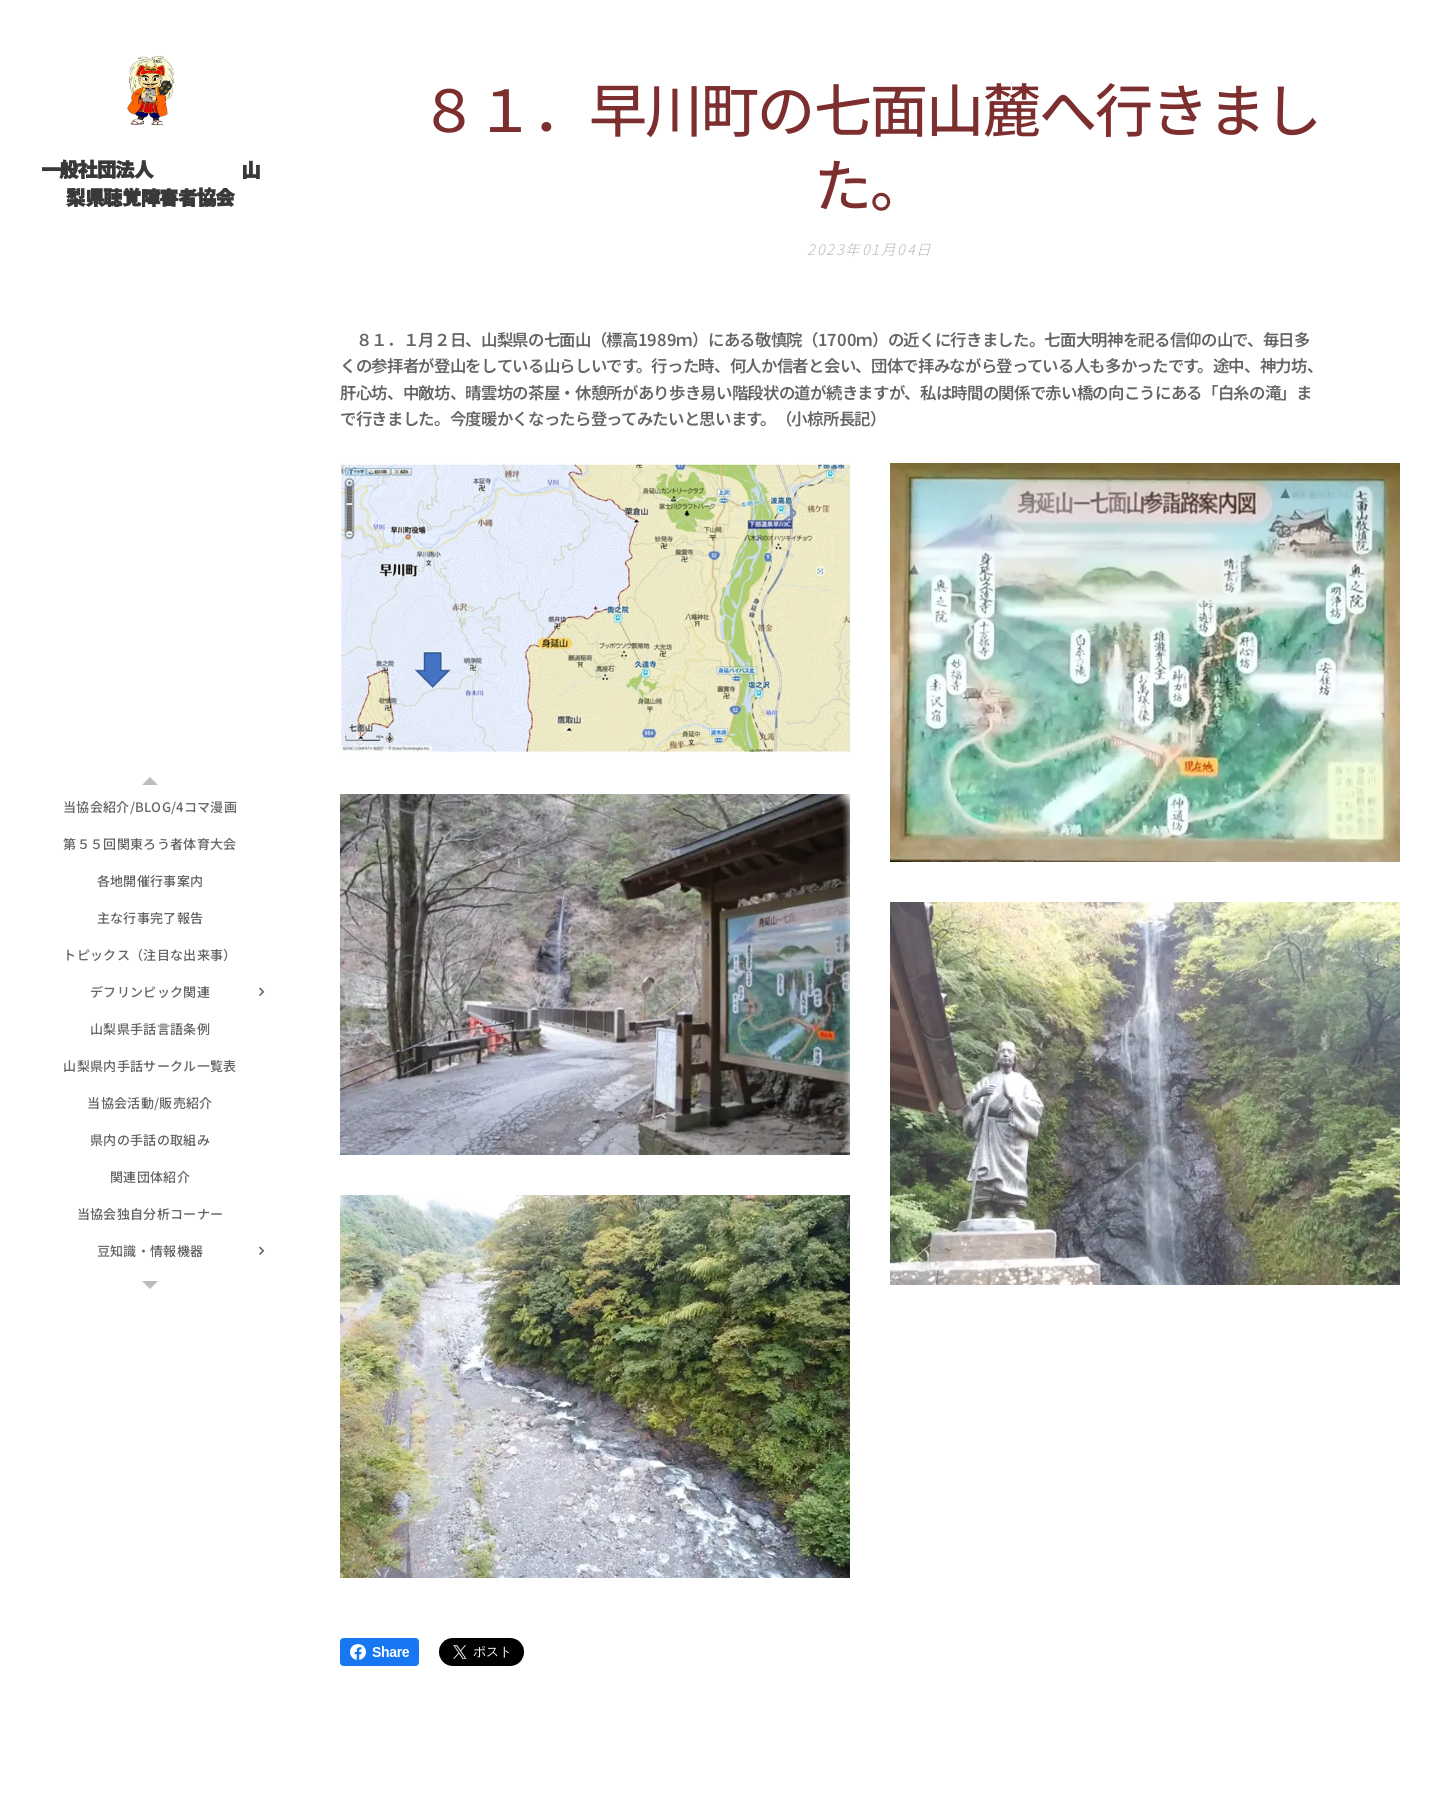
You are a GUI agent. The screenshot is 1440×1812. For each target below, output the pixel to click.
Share (379, 1652)
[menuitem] (150, 806)
